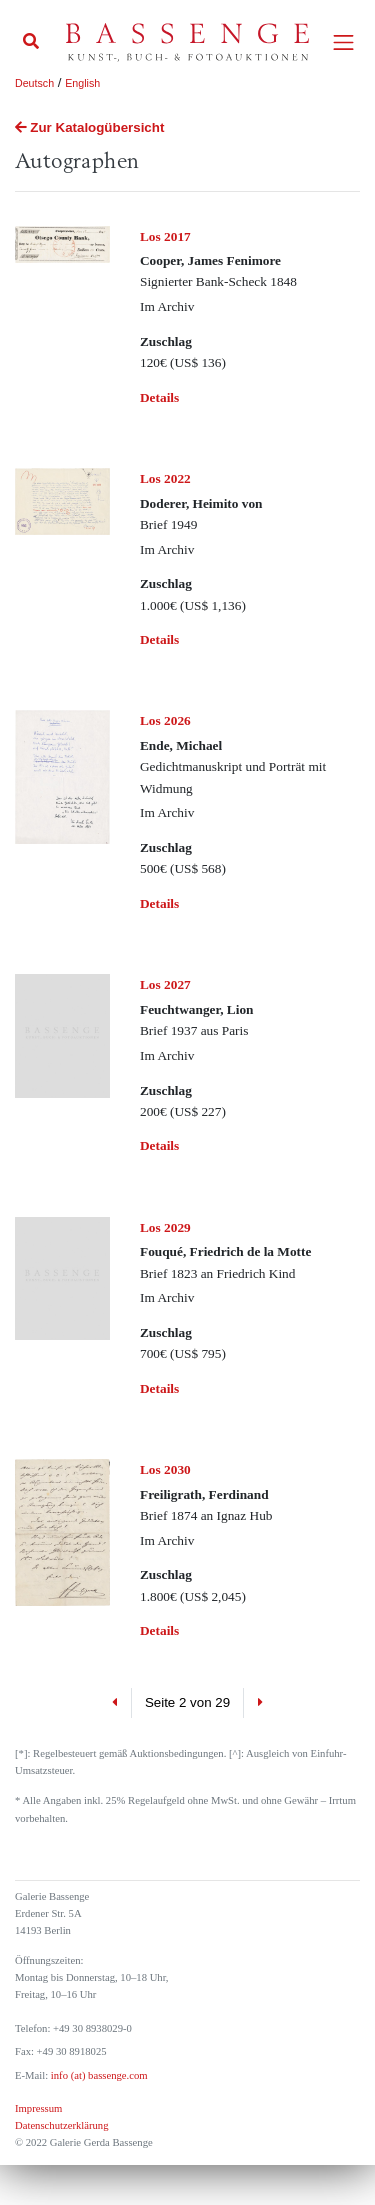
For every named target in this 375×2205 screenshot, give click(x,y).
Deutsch (34, 83)
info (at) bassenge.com (97, 2075)
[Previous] (115, 1703)
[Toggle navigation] (343, 42)
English (82, 83)
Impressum (38, 2108)
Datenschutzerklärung (62, 2125)
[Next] (259, 1703)
